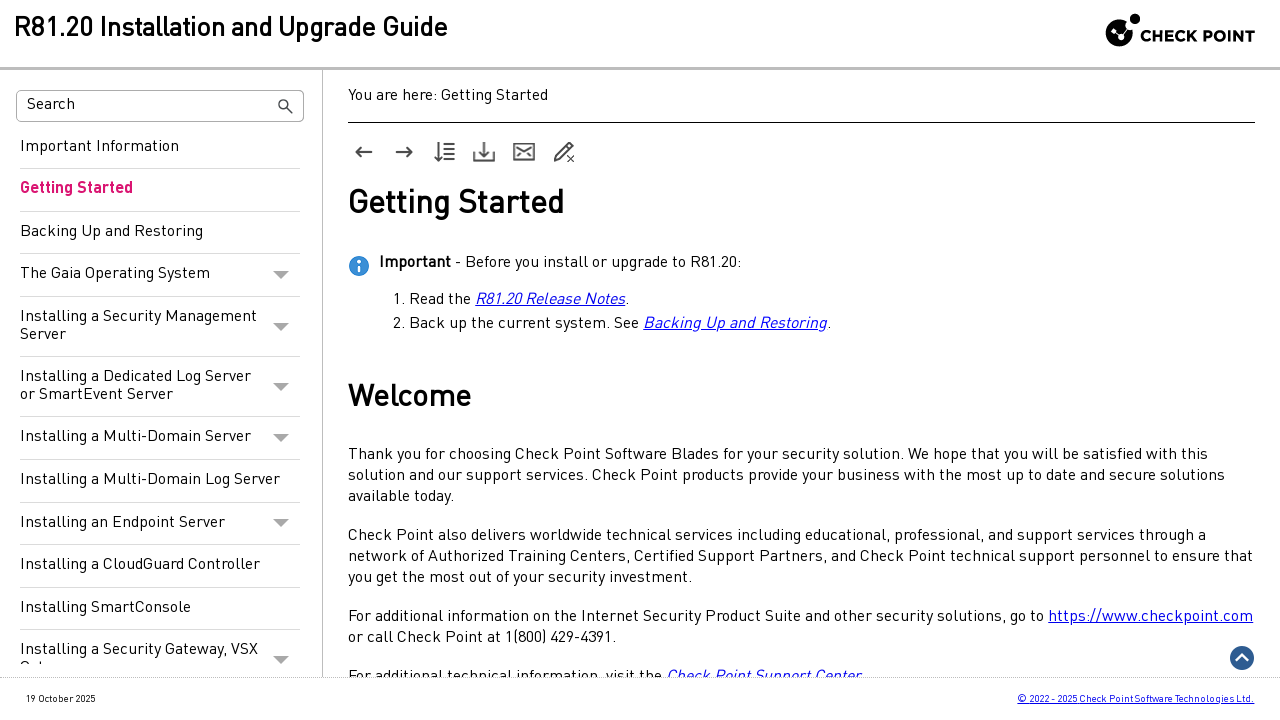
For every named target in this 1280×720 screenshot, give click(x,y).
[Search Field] (160, 106)
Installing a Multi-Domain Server (160, 438)
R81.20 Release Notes (550, 300)
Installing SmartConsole (105, 608)
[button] (286, 106)
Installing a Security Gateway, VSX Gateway (160, 659)
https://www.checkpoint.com (1150, 617)
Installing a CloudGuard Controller (140, 565)
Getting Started (76, 189)
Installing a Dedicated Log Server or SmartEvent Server (160, 386)
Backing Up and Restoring (111, 232)
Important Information (99, 147)
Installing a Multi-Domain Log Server (150, 480)
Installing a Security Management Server (160, 326)
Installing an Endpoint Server (160, 524)
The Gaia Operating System (160, 275)
